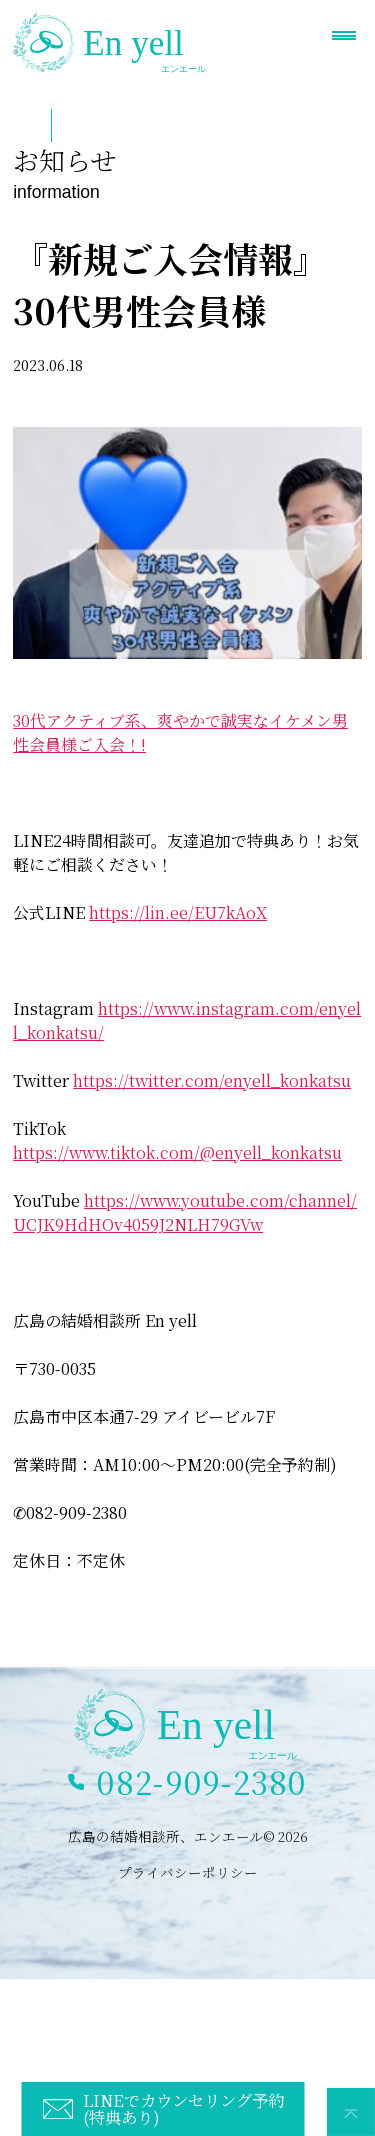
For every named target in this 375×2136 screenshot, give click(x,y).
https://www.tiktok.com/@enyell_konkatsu (177, 1152)
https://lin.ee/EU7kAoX (178, 912)
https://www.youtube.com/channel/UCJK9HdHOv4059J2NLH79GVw (185, 1212)
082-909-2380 (201, 1782)
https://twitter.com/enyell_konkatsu (212, 1080)
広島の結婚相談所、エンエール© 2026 (188, 1836)
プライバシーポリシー (188, 1872)
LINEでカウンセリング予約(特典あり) (183, 2108)
